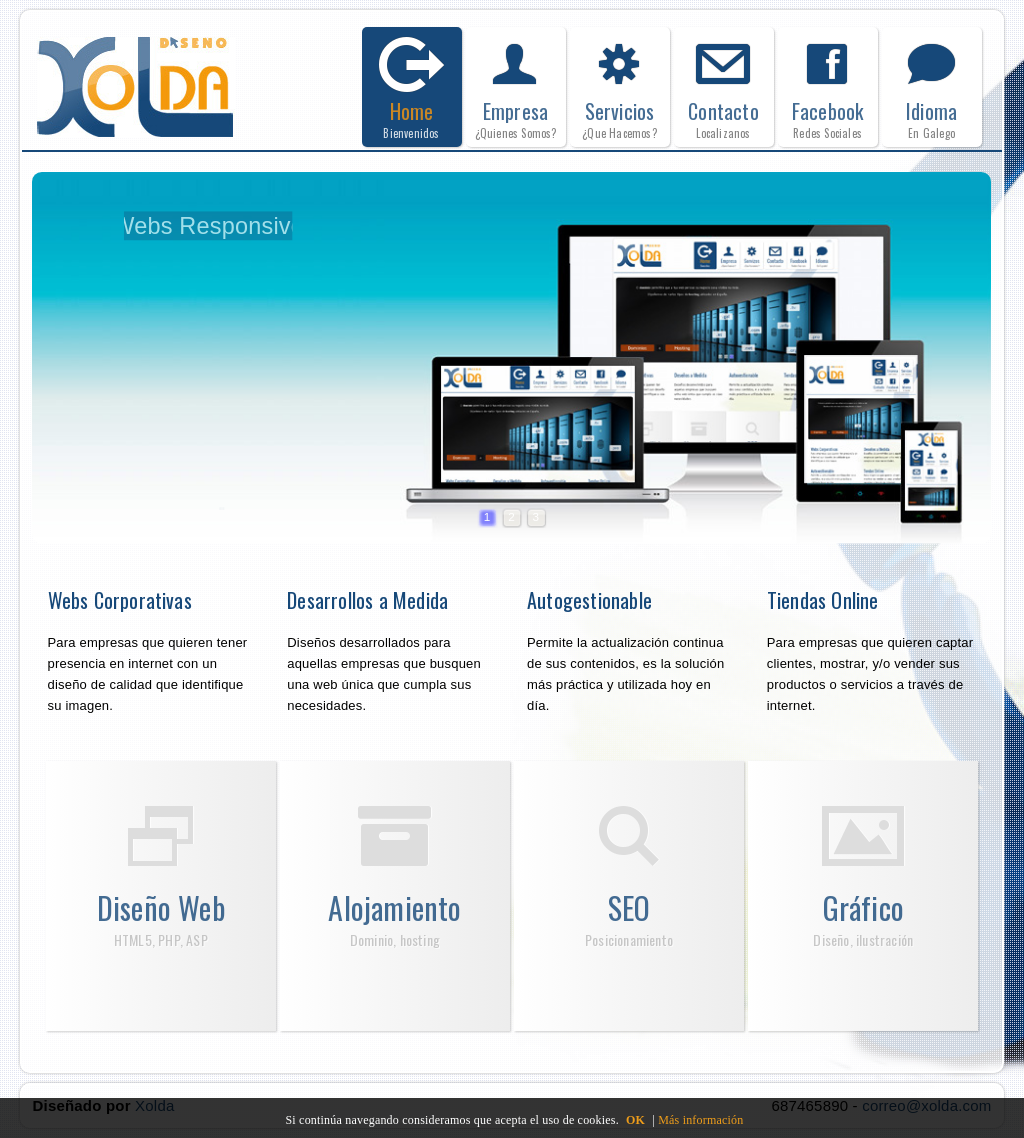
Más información (700, 1120)
